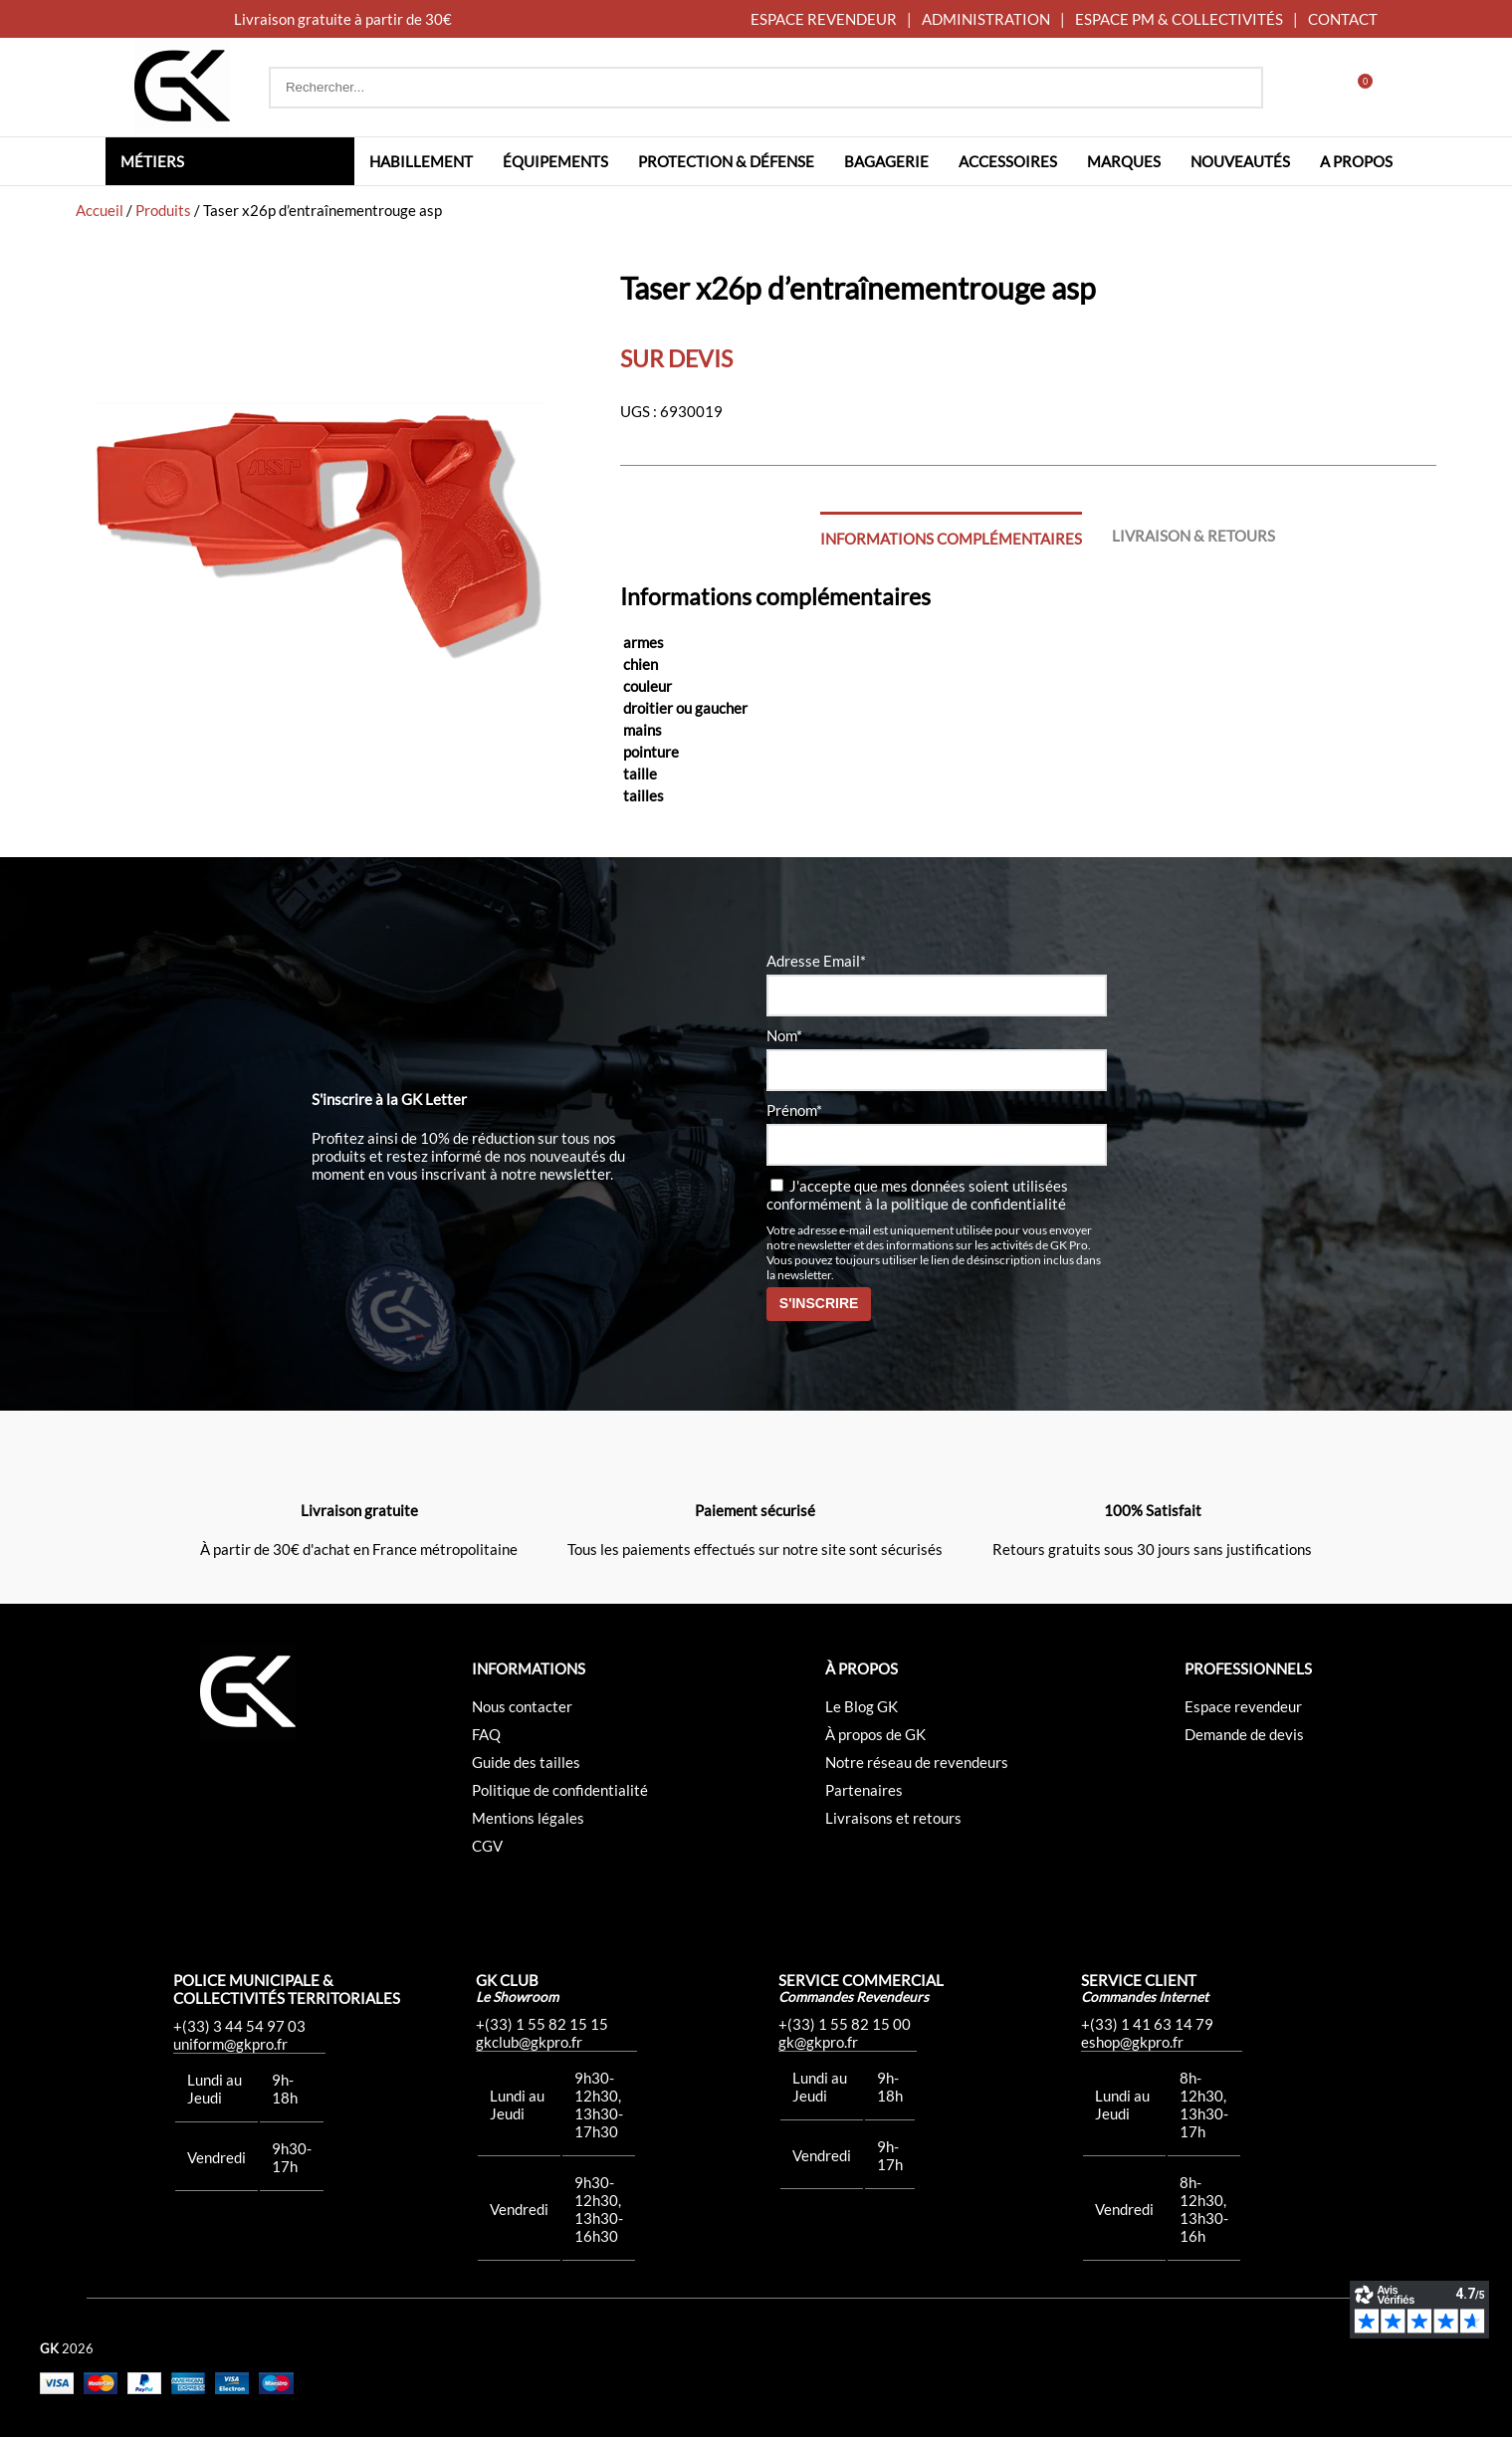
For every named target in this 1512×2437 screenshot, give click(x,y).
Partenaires (864, 1790)
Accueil (99, 210)
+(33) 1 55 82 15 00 (844, 2024)
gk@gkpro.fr (818, 2042)
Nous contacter (522, 1706)
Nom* (784, 1035)
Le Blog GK (861, 1706)
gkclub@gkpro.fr (529, 2042)
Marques (1124, 161)
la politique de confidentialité (971, 1204)
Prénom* (794, 1110)
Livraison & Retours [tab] (1193, 536)
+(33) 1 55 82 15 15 (542, 2024)
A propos (1356, 161)
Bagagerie (886, 161)
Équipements (555, 161)
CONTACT (1343, 19)
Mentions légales (528, 1818)
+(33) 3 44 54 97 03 (239, 2026)
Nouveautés (1240, 161)
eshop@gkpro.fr (1132, 2042)
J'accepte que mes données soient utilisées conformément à (917, 1195)
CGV (487, 1846)
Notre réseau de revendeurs (916, 1762)
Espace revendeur (1243, 1706)
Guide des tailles (526, 1762)
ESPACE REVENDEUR (824, 19)
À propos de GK (875, 1734)
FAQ (486, 1734)
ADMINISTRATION (986, 19)
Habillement (421, 161)
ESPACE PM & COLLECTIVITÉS (1179, 19)
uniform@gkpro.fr (230, 2044)
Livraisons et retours (893, 1818)
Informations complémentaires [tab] (951, 539)
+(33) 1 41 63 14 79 (1147, 2024)
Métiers (152, 161)
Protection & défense (726, 161)
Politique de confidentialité (560, 1790)
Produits (163, 210)
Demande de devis (1244, 1734)
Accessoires (1008, 161)
